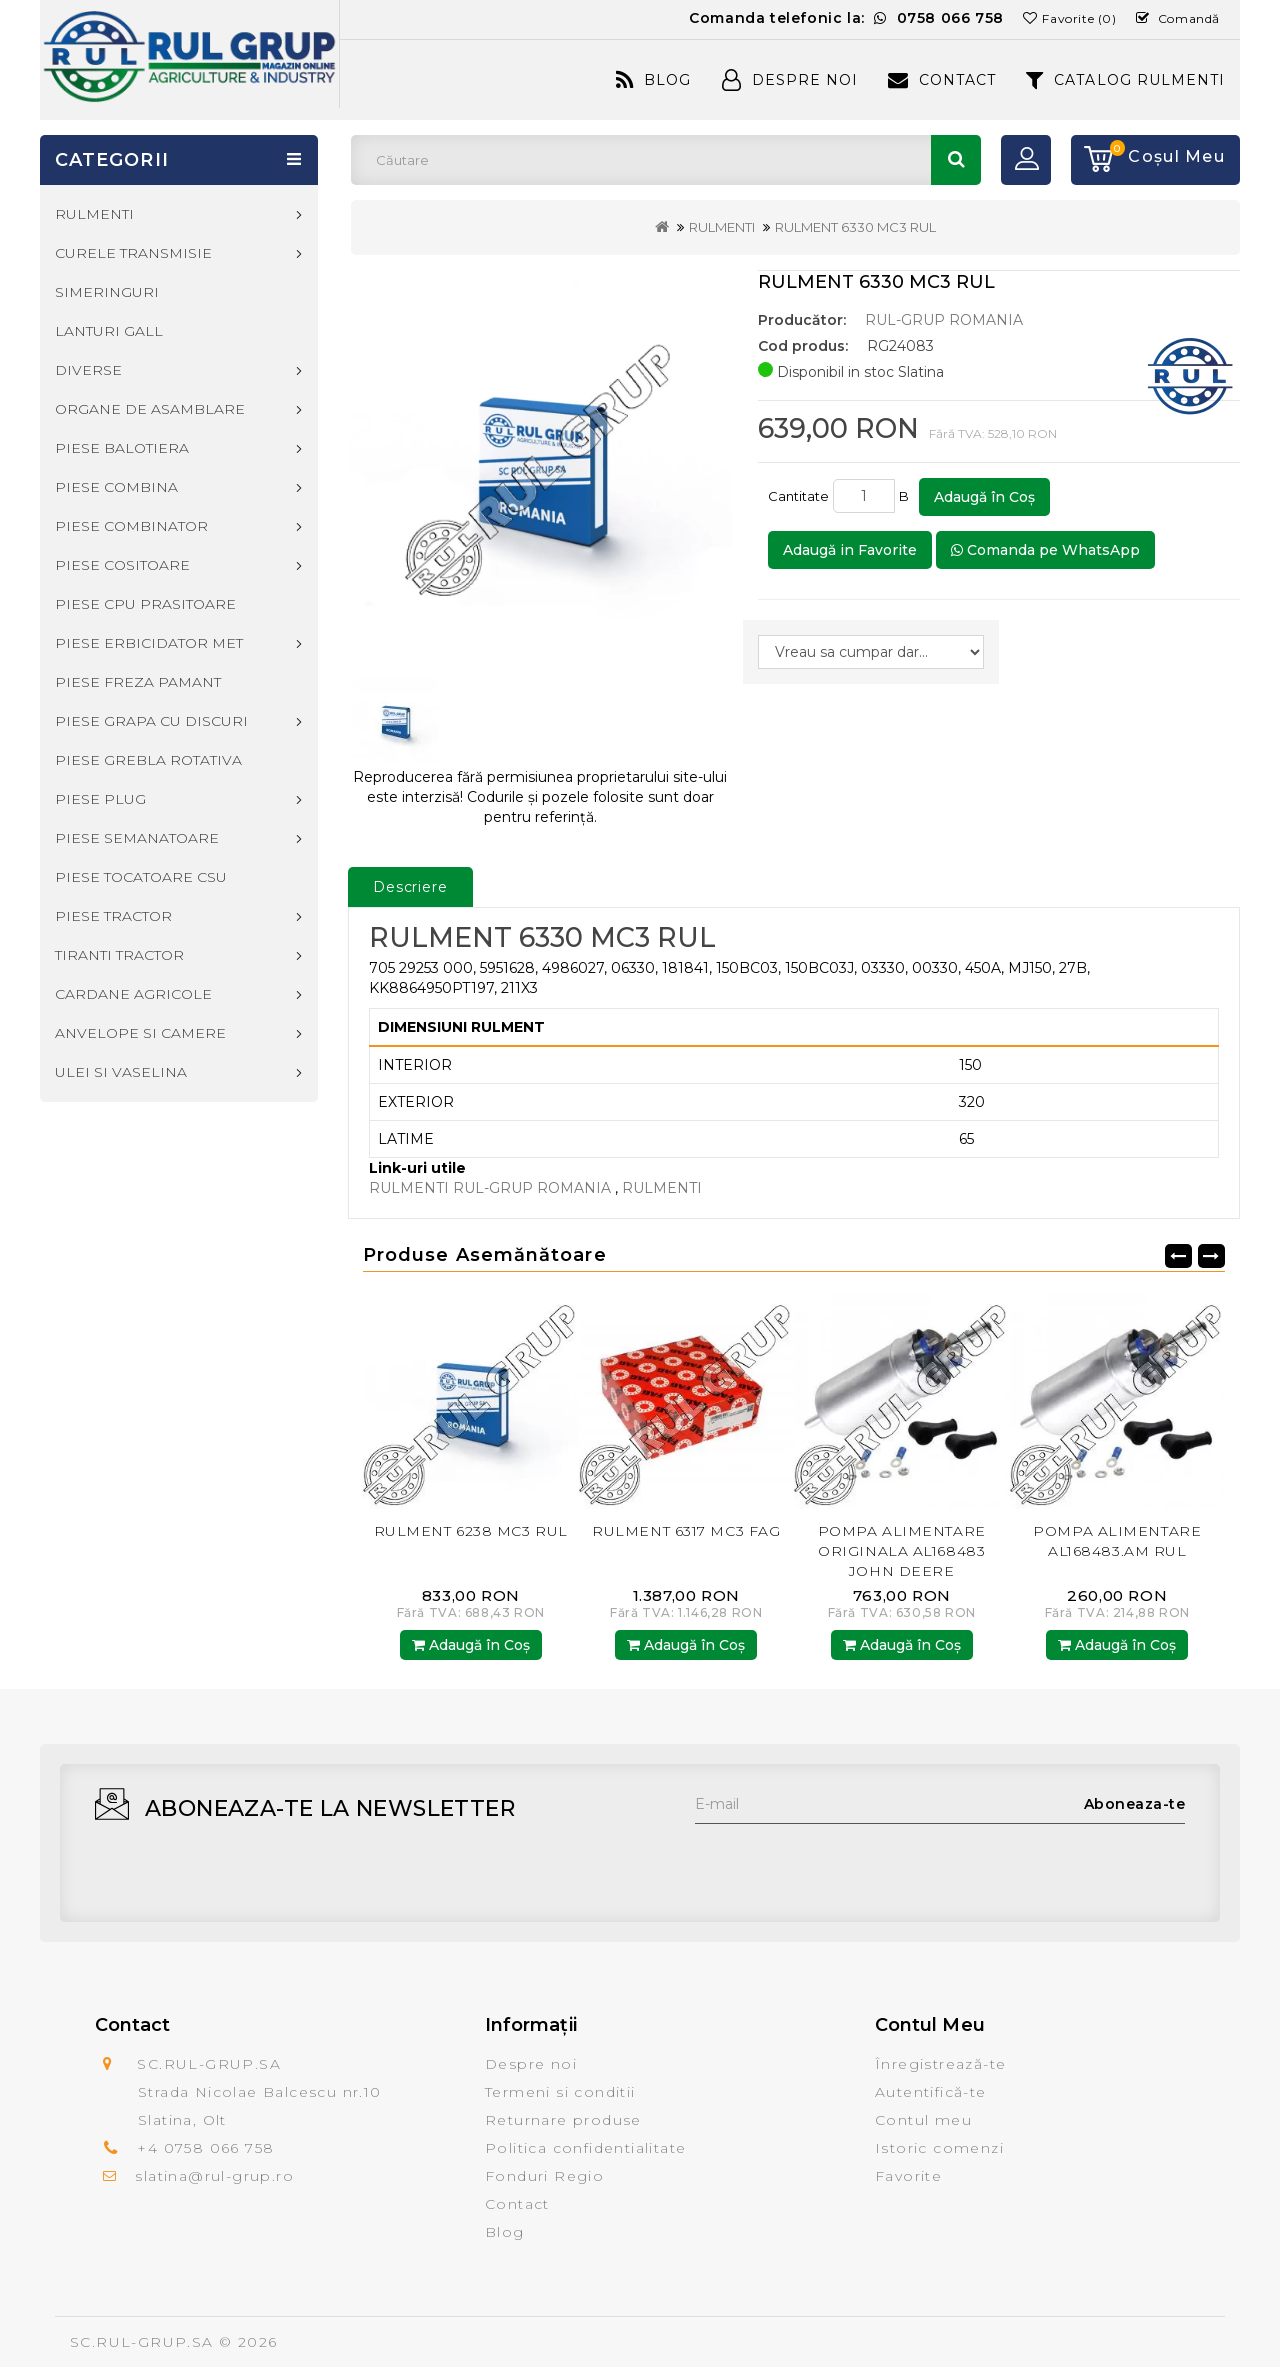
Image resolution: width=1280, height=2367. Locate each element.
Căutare (956, 160)
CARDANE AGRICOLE (133, 994)
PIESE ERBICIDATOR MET (149, 643)
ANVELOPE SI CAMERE (140, 1033)
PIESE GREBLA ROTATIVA (148, 760)
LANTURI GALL (109, 331)
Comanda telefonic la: (846, 18)
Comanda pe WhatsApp (1045, 550)
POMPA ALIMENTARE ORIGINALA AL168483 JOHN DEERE (902, 1551)
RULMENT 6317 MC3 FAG (686, 1531)
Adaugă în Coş (984, 497)
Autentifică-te (931, 2092)
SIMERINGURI (107, 292)
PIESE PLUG (100, 799)
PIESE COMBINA (116, 487)
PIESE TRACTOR (113, 916)
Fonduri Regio (544, 2176)
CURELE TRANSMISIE (133, 253)
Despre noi (531, 2064)
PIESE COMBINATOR (131, 526)
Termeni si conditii (560, 2092)
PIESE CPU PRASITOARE (145, 604)
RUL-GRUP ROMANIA (944, 320)
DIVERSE (88, 370)
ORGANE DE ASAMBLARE (150, 409)
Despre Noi (790, 80)
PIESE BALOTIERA (122, 448)
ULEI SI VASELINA (121, 1072)
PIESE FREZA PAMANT (138, 682)
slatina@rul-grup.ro (214, 2176)
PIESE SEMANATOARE (137, 838)
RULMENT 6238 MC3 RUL (471, 1531)
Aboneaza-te (1135, 1804)
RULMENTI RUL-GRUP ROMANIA (490, 1188)
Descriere (410, 887)
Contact (942, 80)
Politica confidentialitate (585, 2148)
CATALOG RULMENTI (1125, 80)
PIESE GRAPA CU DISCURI (151, 721)
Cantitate (798, 496)
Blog (653, 80)
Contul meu (923, 2120)
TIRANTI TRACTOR (119, 955)
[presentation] (847, 1863)
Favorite (908, 2176)
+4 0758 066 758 (205, 2148)
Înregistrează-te (940, 2064)
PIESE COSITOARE (122, 565)
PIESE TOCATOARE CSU (141, 877)
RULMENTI (722, 227)
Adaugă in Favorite (850, 550)
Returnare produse (563, 2120)
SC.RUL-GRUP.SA (142, 2342)
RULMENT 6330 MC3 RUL (855, 227)
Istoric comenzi (939, 2148)
